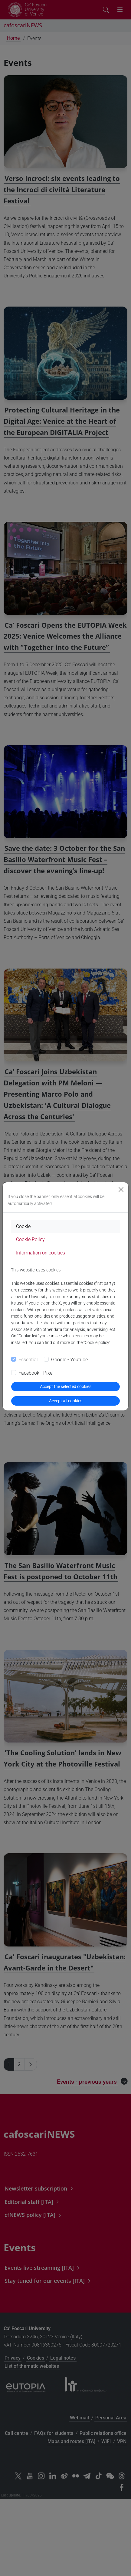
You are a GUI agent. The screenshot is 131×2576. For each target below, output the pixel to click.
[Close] (121, 1189)
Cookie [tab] (23, 1226)
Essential (28, 1360)
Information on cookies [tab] (40, 1253)
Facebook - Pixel (36, 1373)
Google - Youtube (69, 1360)
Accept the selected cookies (65, 1386)
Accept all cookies (65, 1400)
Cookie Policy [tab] (30, 1239)
